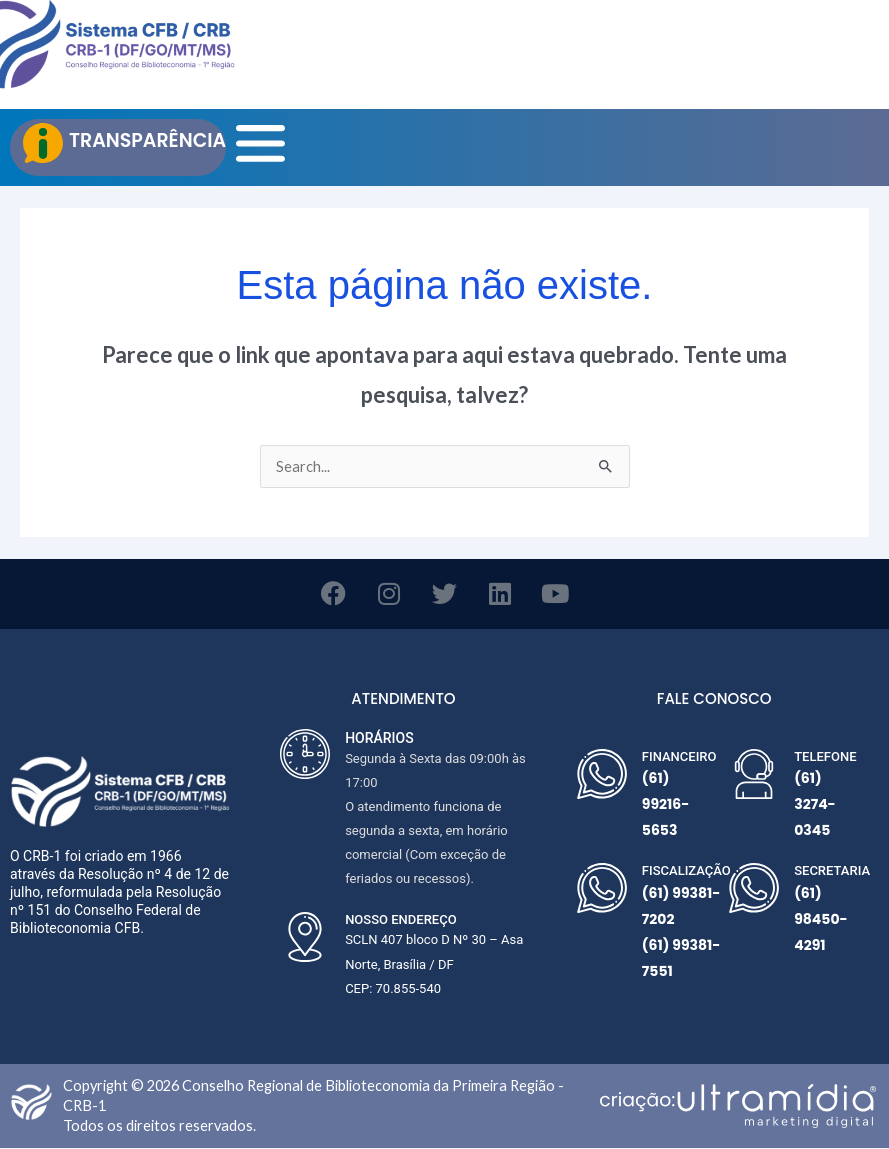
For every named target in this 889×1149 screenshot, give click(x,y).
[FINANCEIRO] (602, 774)
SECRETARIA (832, 871)
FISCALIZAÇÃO (686, 871)
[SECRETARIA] (754, 889)
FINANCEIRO (679, 756)
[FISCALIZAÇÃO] (602, 889)
